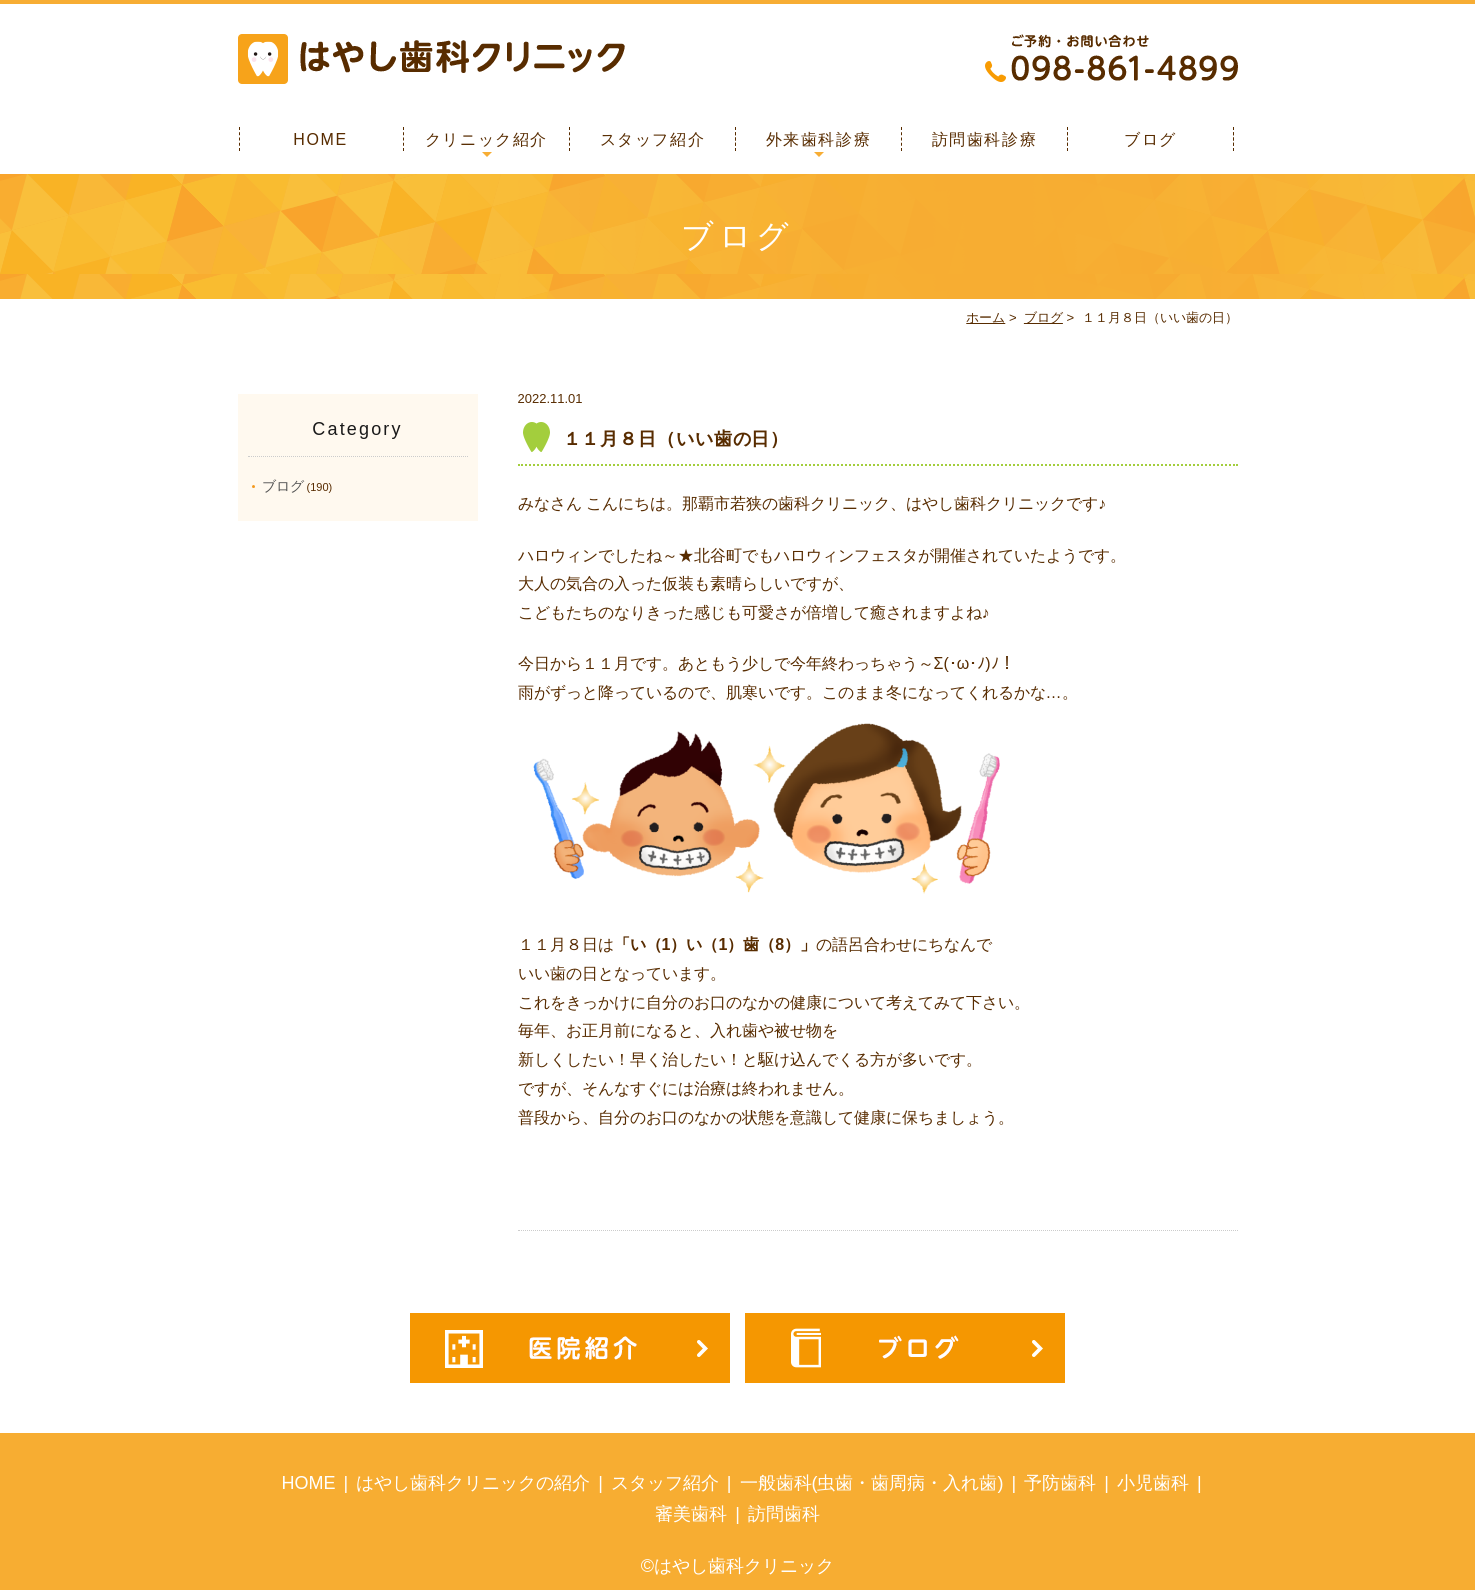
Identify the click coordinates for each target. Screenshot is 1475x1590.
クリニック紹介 (486, 139)
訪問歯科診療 (985, 139)
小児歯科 (1153, 1483)
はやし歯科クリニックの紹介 (473, 1483)
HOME (320, 139)
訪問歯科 (784, 1514)
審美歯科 (691, 1514)
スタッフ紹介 (653, 139)
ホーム (985, 317)
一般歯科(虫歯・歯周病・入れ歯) (872, 1483)
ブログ (1150, 139)
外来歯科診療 (819, 139)
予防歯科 (1060, 1483)
